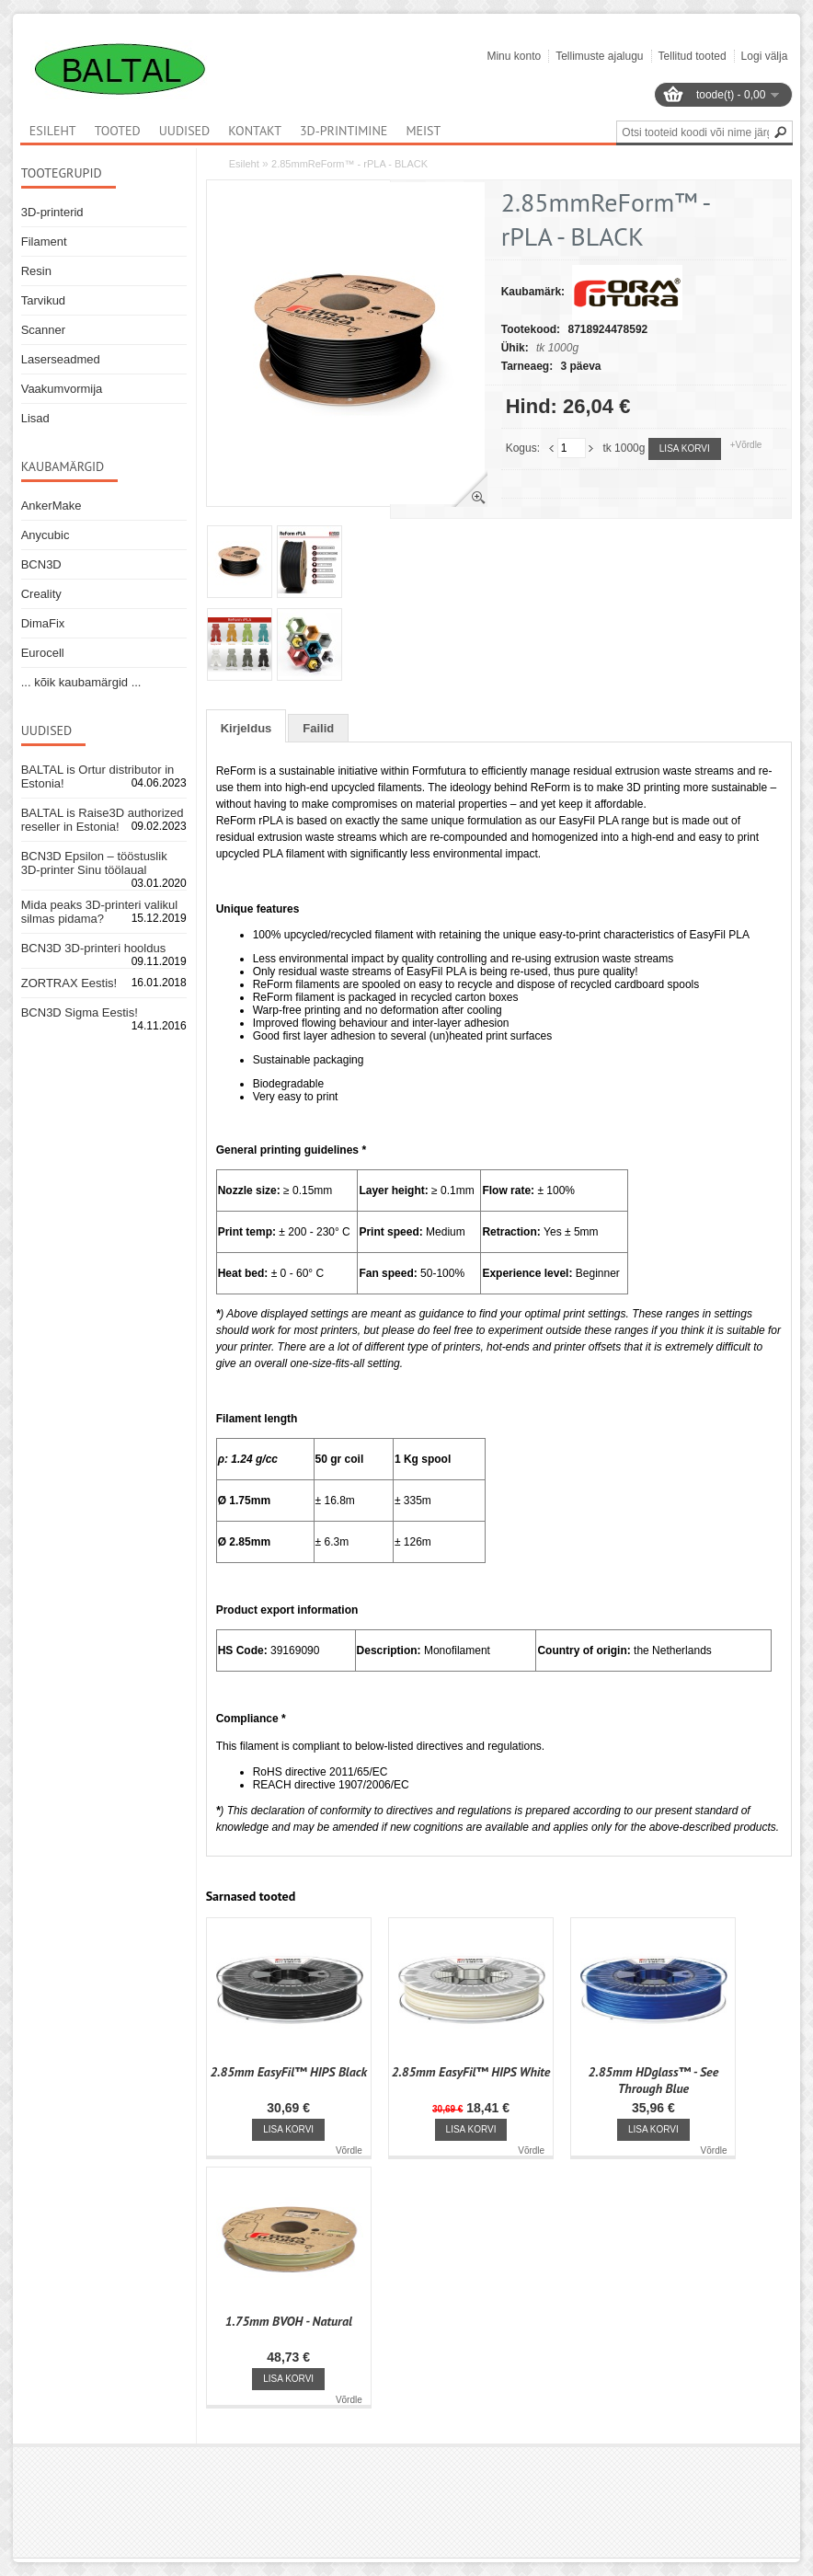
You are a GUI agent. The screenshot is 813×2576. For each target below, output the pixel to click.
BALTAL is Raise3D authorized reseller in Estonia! (102, 820)
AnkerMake (51, 505)
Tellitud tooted (692, 56)
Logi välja (764, 56)
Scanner (43, 330)
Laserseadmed (60, 359)
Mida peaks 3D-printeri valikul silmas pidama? (99, 912)
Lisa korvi (684, 448)
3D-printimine (343, 130)
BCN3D (41, 564)
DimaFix (43, 623)
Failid (318, 728)
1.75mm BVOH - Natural (288, 2321)
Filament (44, 241)
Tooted (118, 130)
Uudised (185, 130)
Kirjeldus (246, 728)
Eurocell (42, 653)
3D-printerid (52, 212)
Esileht (244, 163)
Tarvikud (43, 300)
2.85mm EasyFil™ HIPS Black (288, 2072)
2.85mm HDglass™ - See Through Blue (654, 2080)
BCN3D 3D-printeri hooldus (93, 948)
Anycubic (45, 535)
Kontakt (254, 130)
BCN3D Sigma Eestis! (79, 1012)
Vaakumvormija (62, 389)
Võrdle (349, 2150)
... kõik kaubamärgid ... (81, 682)
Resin (36, 271)
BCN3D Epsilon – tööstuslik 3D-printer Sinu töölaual (94, 863)
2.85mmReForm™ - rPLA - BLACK (349, 163)
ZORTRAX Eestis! (69, 983)
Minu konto (514, 56)
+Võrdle (746, 445)
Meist (423, 130)
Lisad (35, 418)
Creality (41, 594)
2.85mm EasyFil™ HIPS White (471, 2072)
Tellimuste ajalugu (599, 56)
